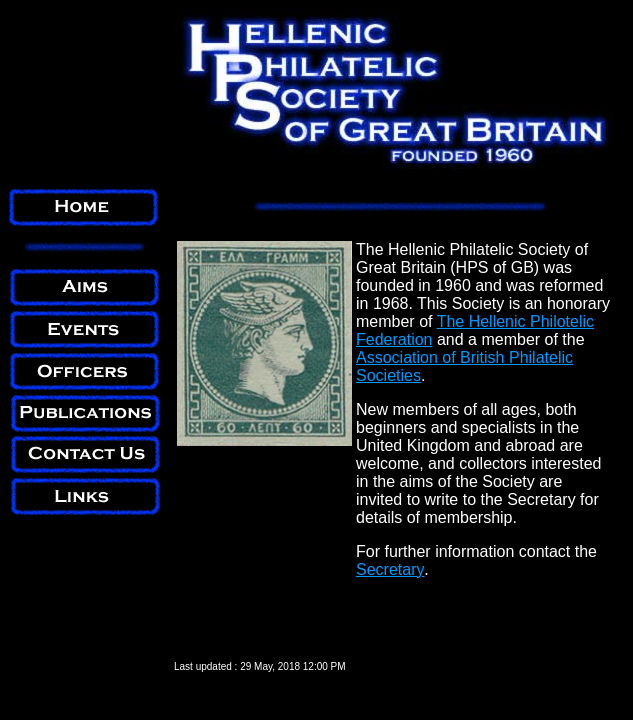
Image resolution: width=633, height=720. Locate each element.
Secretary (390, 569)
